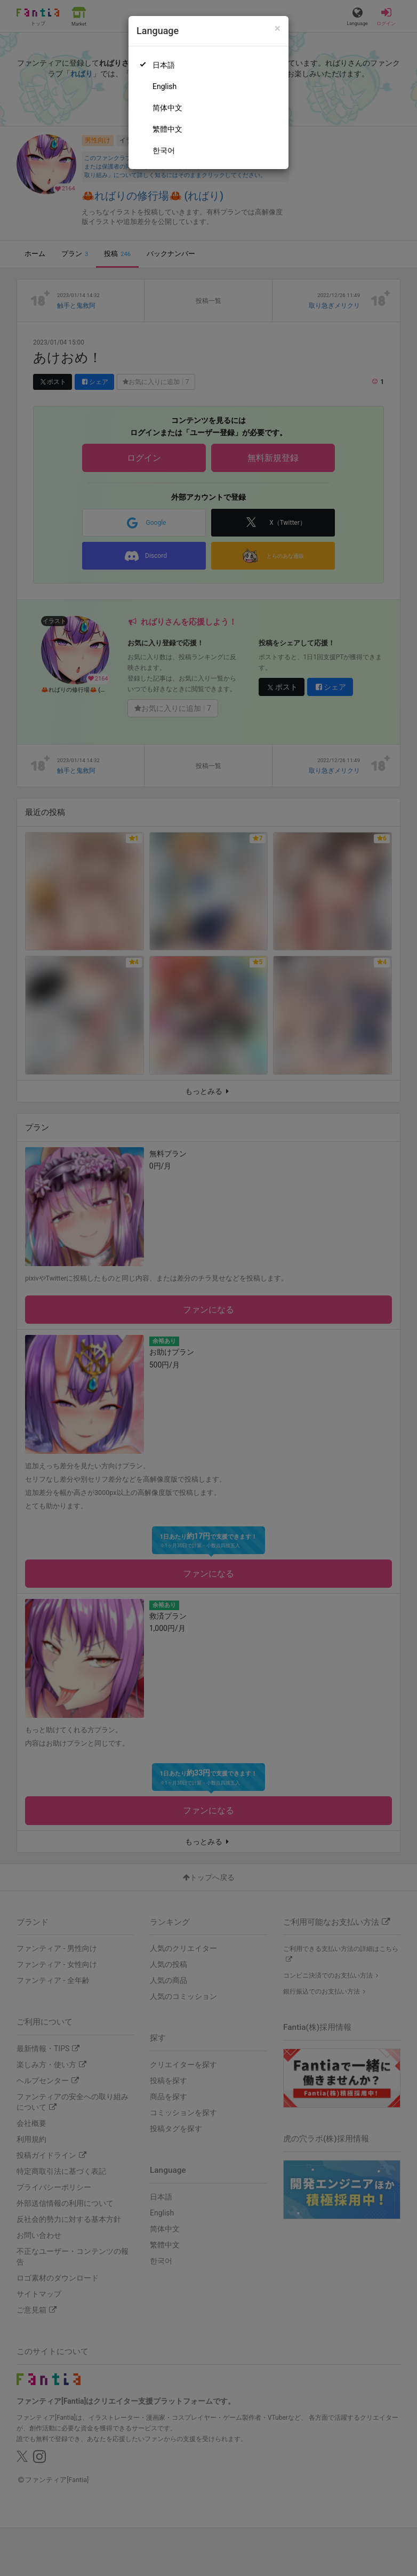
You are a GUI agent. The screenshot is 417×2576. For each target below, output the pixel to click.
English (165, 86)
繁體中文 (167, 129)
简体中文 (167, 107)
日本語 (164, 65)
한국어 (164, 150)
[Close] (277, 28)
